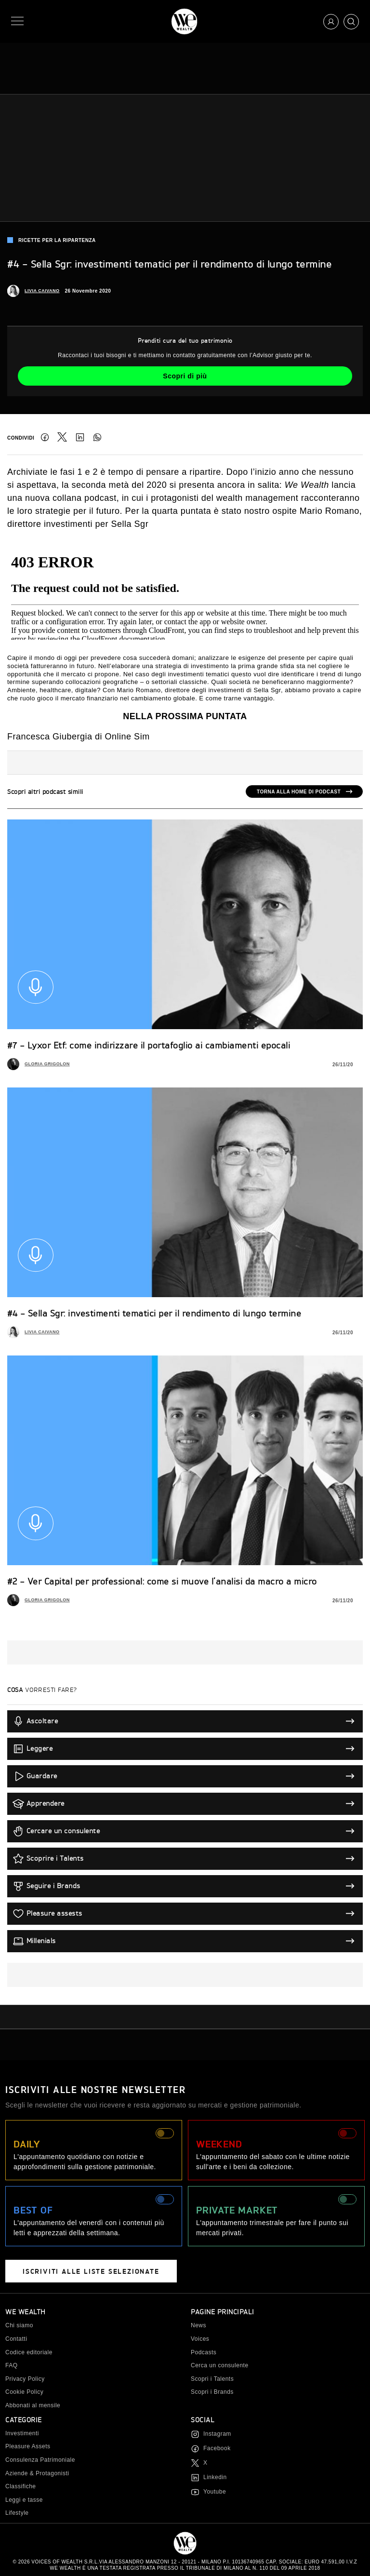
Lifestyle (17, 2512)
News (198, 2325)
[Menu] (19, 21)
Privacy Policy (25, 2378)
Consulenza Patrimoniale (40, 2459)
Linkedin (215, 2477)
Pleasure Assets (28, 2446)
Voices (200, 2338)
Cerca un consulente (220, 2365)
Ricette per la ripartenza (51, 240)
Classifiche (20, 2486)
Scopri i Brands (212, 2391)
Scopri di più (185, 376)
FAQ (11, 2365)
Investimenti (22, 2433)
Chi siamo (19, 2325)
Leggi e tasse (24, 2499)
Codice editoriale (29, 2352)
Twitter (62, 437)
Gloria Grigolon (47, 1063)
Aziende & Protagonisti (37, 2473)
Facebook (45, 437)
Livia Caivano (42, 290)
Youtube (214, 2491)
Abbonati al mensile (32, 2405)
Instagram (217, 2433)
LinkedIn (80, 437)
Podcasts (203, 2352)
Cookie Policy (24, 2391)
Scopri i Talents (212, 2378)
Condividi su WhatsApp (97, 437)
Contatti (16, 2338)
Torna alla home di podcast (299, 791)
